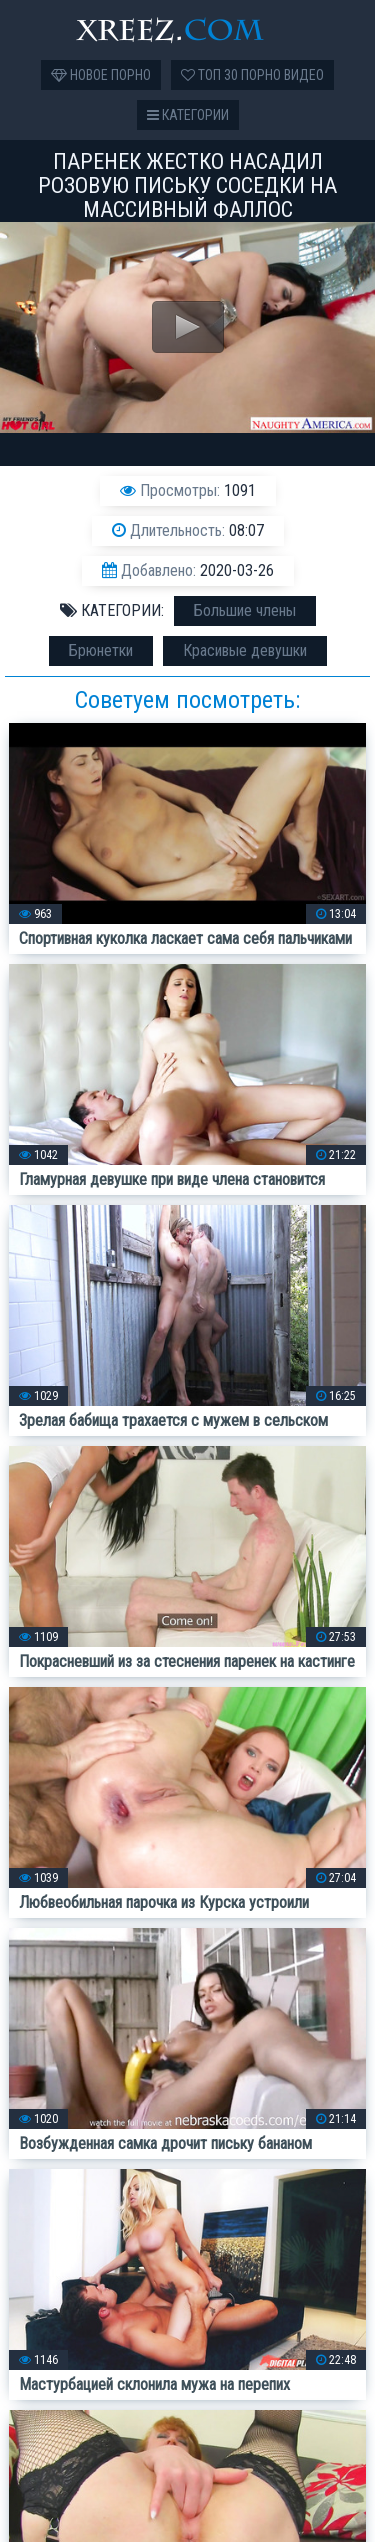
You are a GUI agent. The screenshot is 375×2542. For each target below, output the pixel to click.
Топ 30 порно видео (252, 75)
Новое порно (101, 75)
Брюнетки (101, 650)
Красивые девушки (245, 650)
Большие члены (245, 610)
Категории (188, 115)
